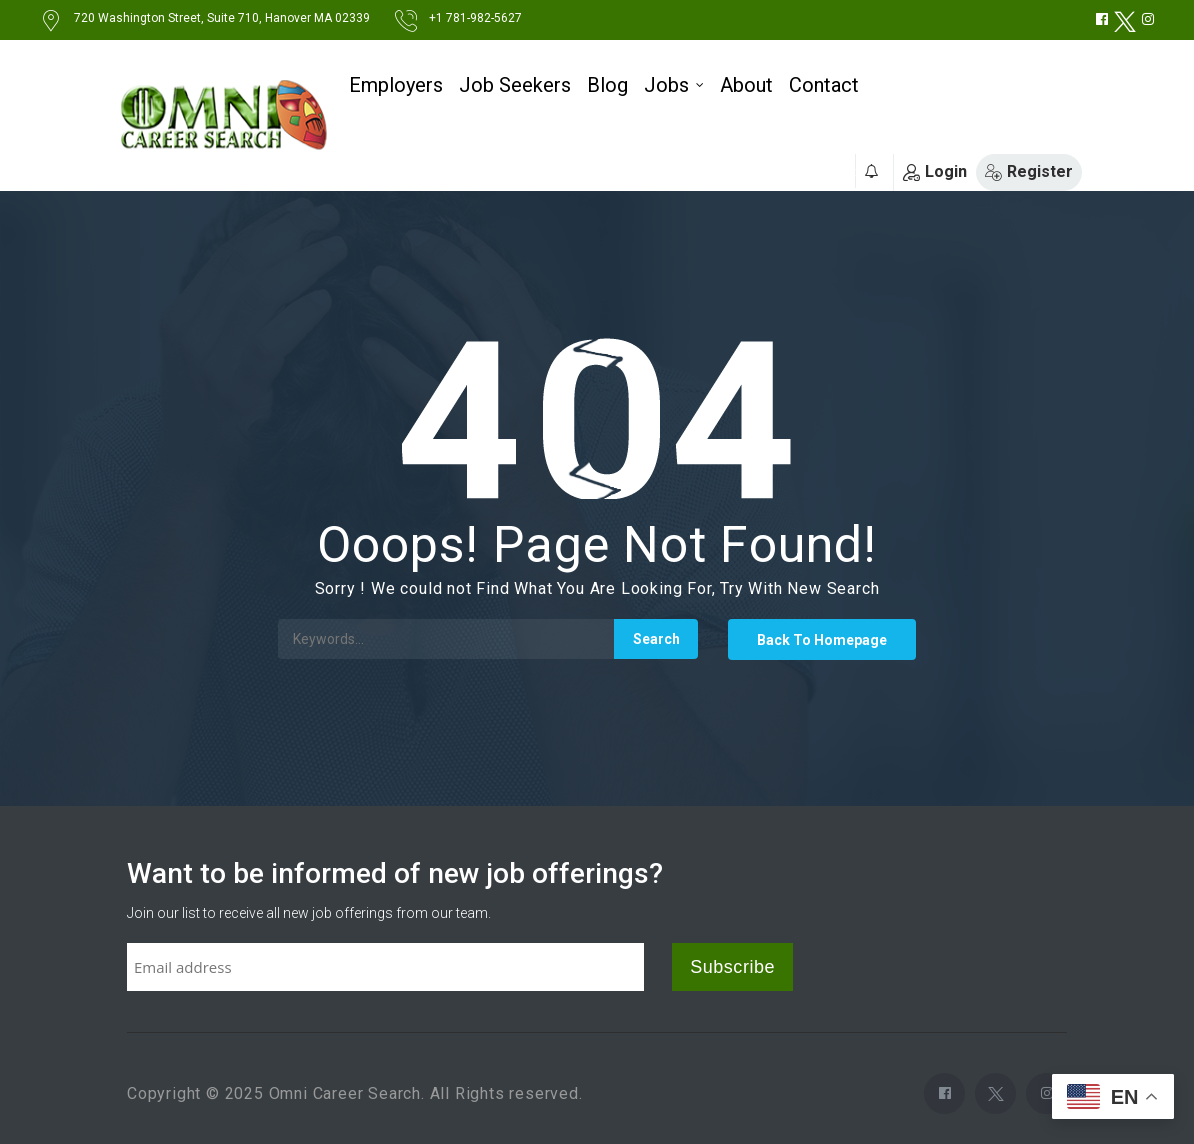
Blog (607, 85)
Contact (824, 85)
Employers (396, 85)
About (746, 85)
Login (935, 171)
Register (1029, 171)
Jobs (666, 85)
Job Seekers (515, 85)
